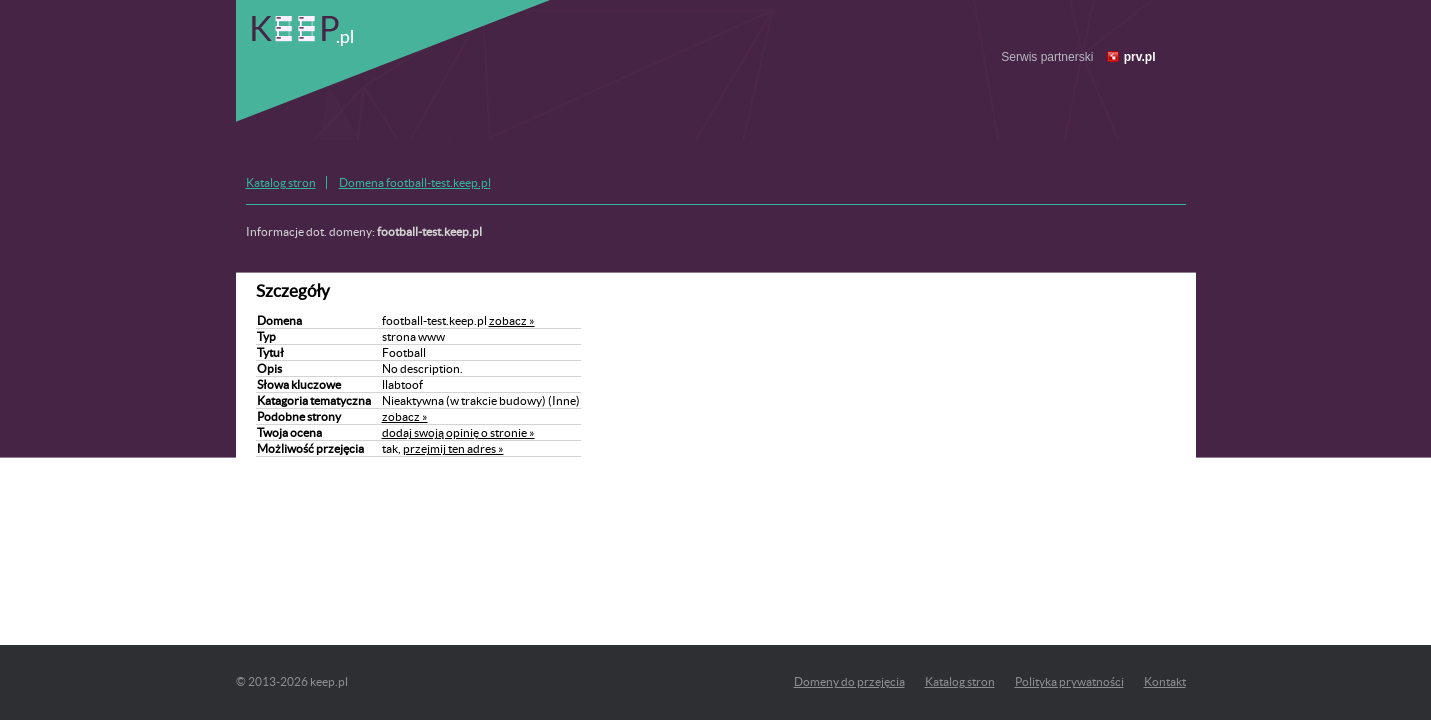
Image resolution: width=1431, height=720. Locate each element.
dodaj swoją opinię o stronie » (458, 432)
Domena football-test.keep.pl (415, 182)
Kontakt (1165, 681)
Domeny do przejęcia (849, 681)
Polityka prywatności (1069, 681)
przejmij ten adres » (453, 448)
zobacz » (512, 320)
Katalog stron (281, 182)
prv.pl (1140, 57)
